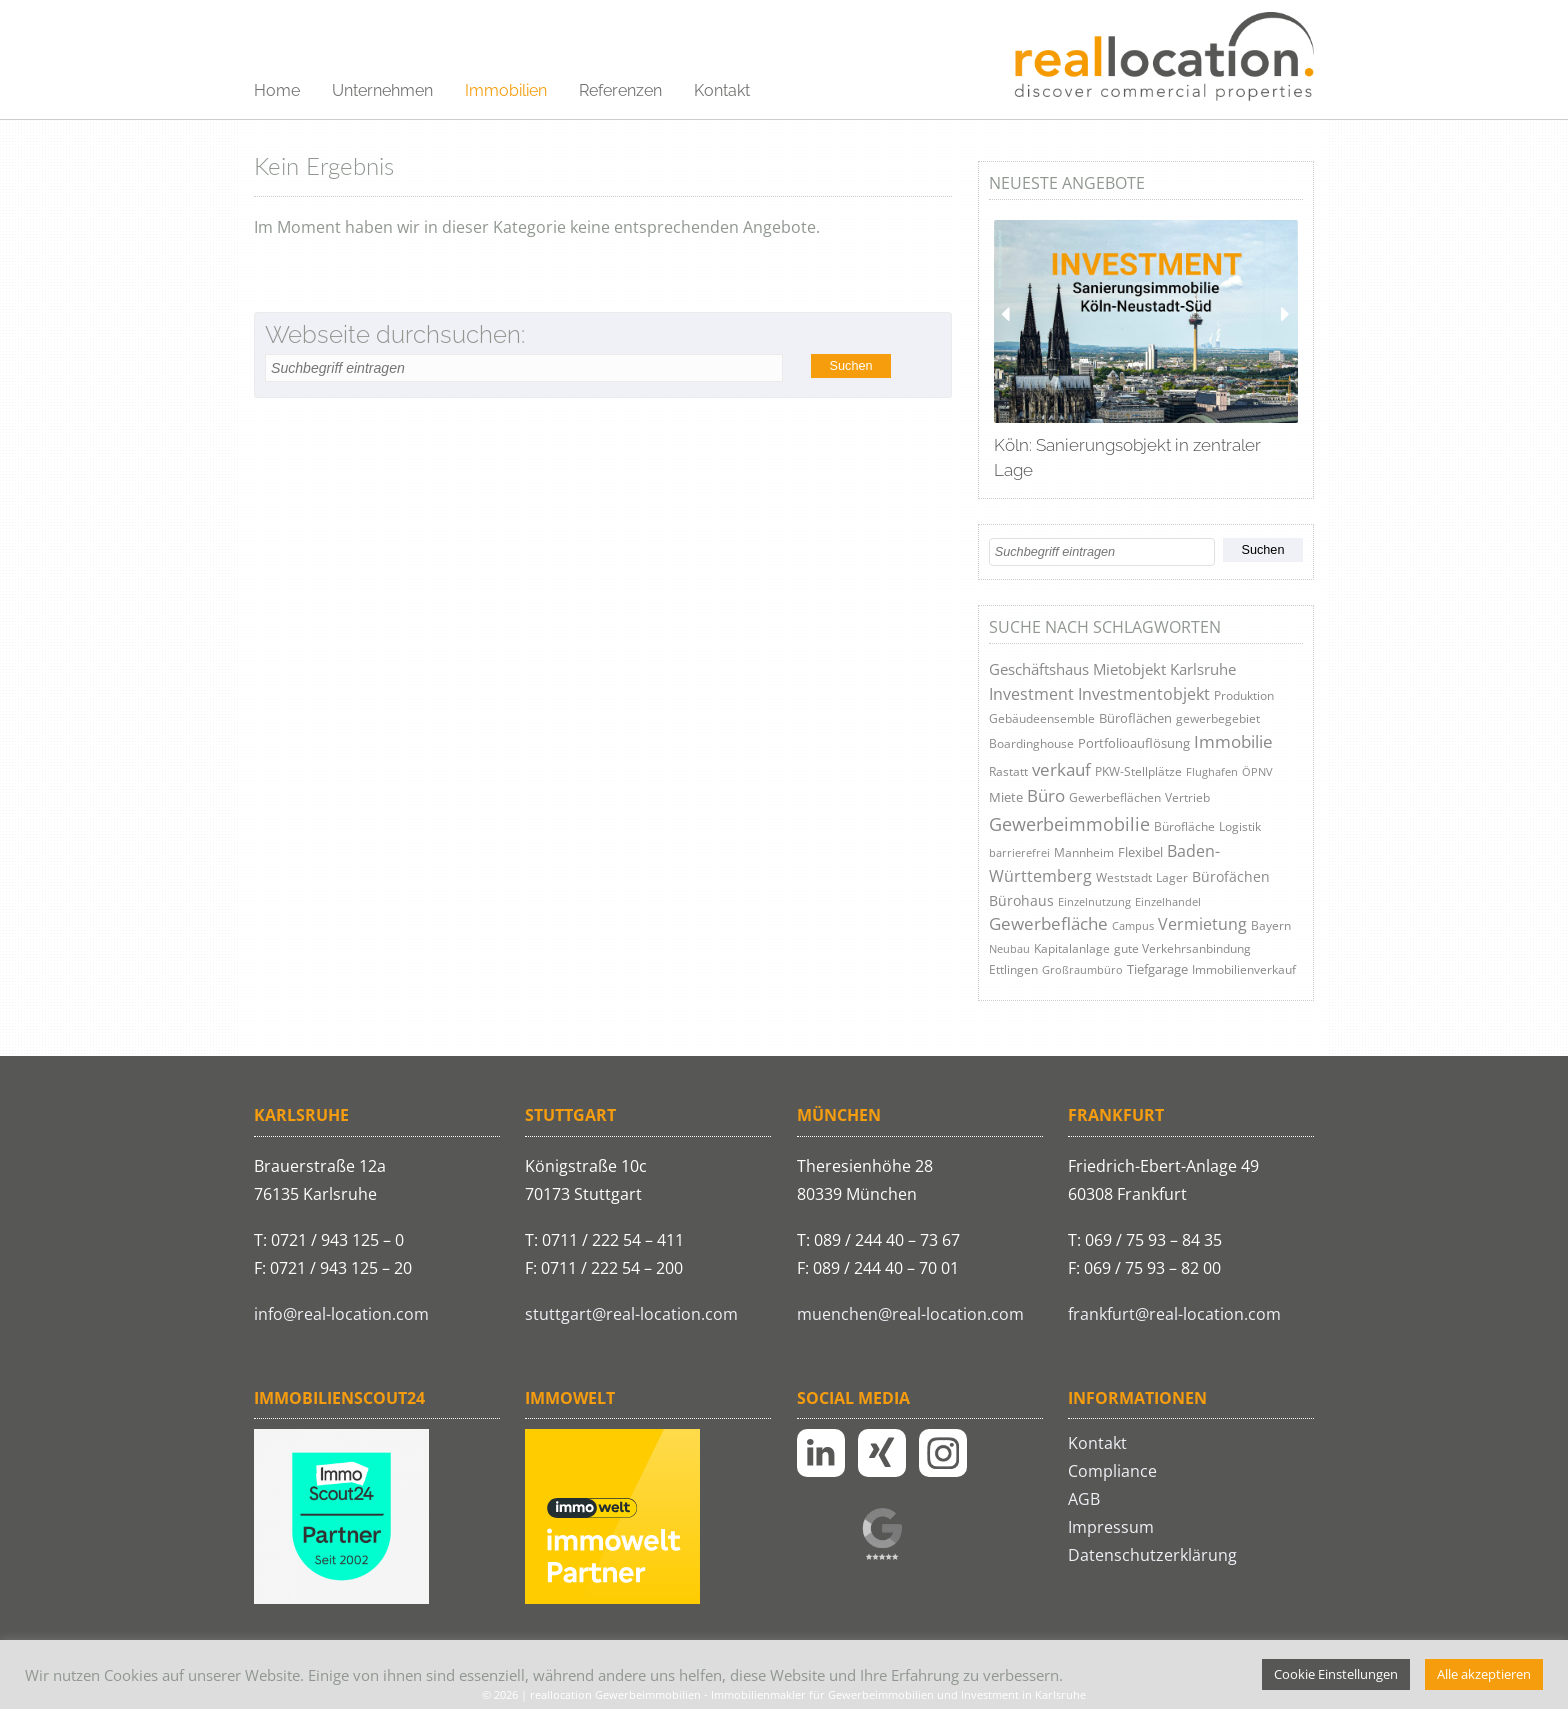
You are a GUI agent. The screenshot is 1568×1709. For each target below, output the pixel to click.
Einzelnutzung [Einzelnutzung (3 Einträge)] (1094, 901)
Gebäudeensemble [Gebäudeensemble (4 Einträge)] (1042, 718)
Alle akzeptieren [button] (1484, 1674)
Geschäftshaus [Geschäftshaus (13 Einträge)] (1039, 669)
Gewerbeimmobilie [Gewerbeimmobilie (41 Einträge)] (1069, 824)
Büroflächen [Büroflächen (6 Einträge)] (1135, 718)
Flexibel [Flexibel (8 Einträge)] (1140, 852)
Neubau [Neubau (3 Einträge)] (1009, 948)
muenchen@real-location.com (910, 1314)
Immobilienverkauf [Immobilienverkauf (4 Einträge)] (1244, 969)
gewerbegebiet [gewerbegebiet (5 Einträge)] (1218, 718)
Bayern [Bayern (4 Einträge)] (1271, 925)
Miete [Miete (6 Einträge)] (1006, 797)
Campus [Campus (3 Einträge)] (1133, 925)
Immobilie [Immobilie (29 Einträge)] (1233, 741)
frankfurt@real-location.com (1174, 1314)
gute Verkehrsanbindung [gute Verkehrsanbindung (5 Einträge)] (1182, 948)
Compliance (1112, 1471)
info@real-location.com (341, 1314)
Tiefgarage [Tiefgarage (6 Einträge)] (1157, 969)
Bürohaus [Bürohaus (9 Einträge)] (1021, 900)
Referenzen (620, 90)
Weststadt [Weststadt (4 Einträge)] (1124, 877)
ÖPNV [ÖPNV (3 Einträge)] (1257, 771)
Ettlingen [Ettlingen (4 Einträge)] (1013, 969)
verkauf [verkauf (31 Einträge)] (1061, 769)
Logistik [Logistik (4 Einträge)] (1240, 826)
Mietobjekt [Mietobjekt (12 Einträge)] (1129, 669)
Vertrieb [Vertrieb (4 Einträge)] (1187, 797)
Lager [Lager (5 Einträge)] (1172, 877)
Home (277, 90)
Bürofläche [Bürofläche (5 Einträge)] (1184, 826)
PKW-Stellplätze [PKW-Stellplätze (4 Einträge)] (1138, 771)
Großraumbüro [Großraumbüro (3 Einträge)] (1082, 969)
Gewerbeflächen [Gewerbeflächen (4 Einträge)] (1115, 797)
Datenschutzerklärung (1152, 1555)
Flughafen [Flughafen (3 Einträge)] (1212, 771)
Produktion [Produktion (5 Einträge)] (1244, 695)
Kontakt (722, 90)
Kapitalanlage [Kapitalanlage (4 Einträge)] (1072, 948)
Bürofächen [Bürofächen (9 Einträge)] (1231, 876)
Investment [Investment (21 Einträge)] (1031, 694)
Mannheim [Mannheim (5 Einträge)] (1084, 852)
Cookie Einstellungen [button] (1336, 1674)
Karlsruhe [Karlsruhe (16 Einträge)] (1203, 669)
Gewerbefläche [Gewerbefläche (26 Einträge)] (1048, 923)
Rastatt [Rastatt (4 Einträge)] (1008, 771)
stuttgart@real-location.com (631, 1314)
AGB (1084, 1499)
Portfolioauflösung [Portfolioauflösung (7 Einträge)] (1134, 743)
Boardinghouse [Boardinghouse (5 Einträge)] (1031, 743)
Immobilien (506, 90)
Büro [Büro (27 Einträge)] (1046, 795)
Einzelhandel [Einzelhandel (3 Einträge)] (1168, 901)
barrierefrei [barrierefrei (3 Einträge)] (1019, 852)
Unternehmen (382, 90)
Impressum (1111, 1527)
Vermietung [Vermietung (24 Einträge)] (1202, 923)
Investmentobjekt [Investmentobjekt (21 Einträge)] (1144, 694)
